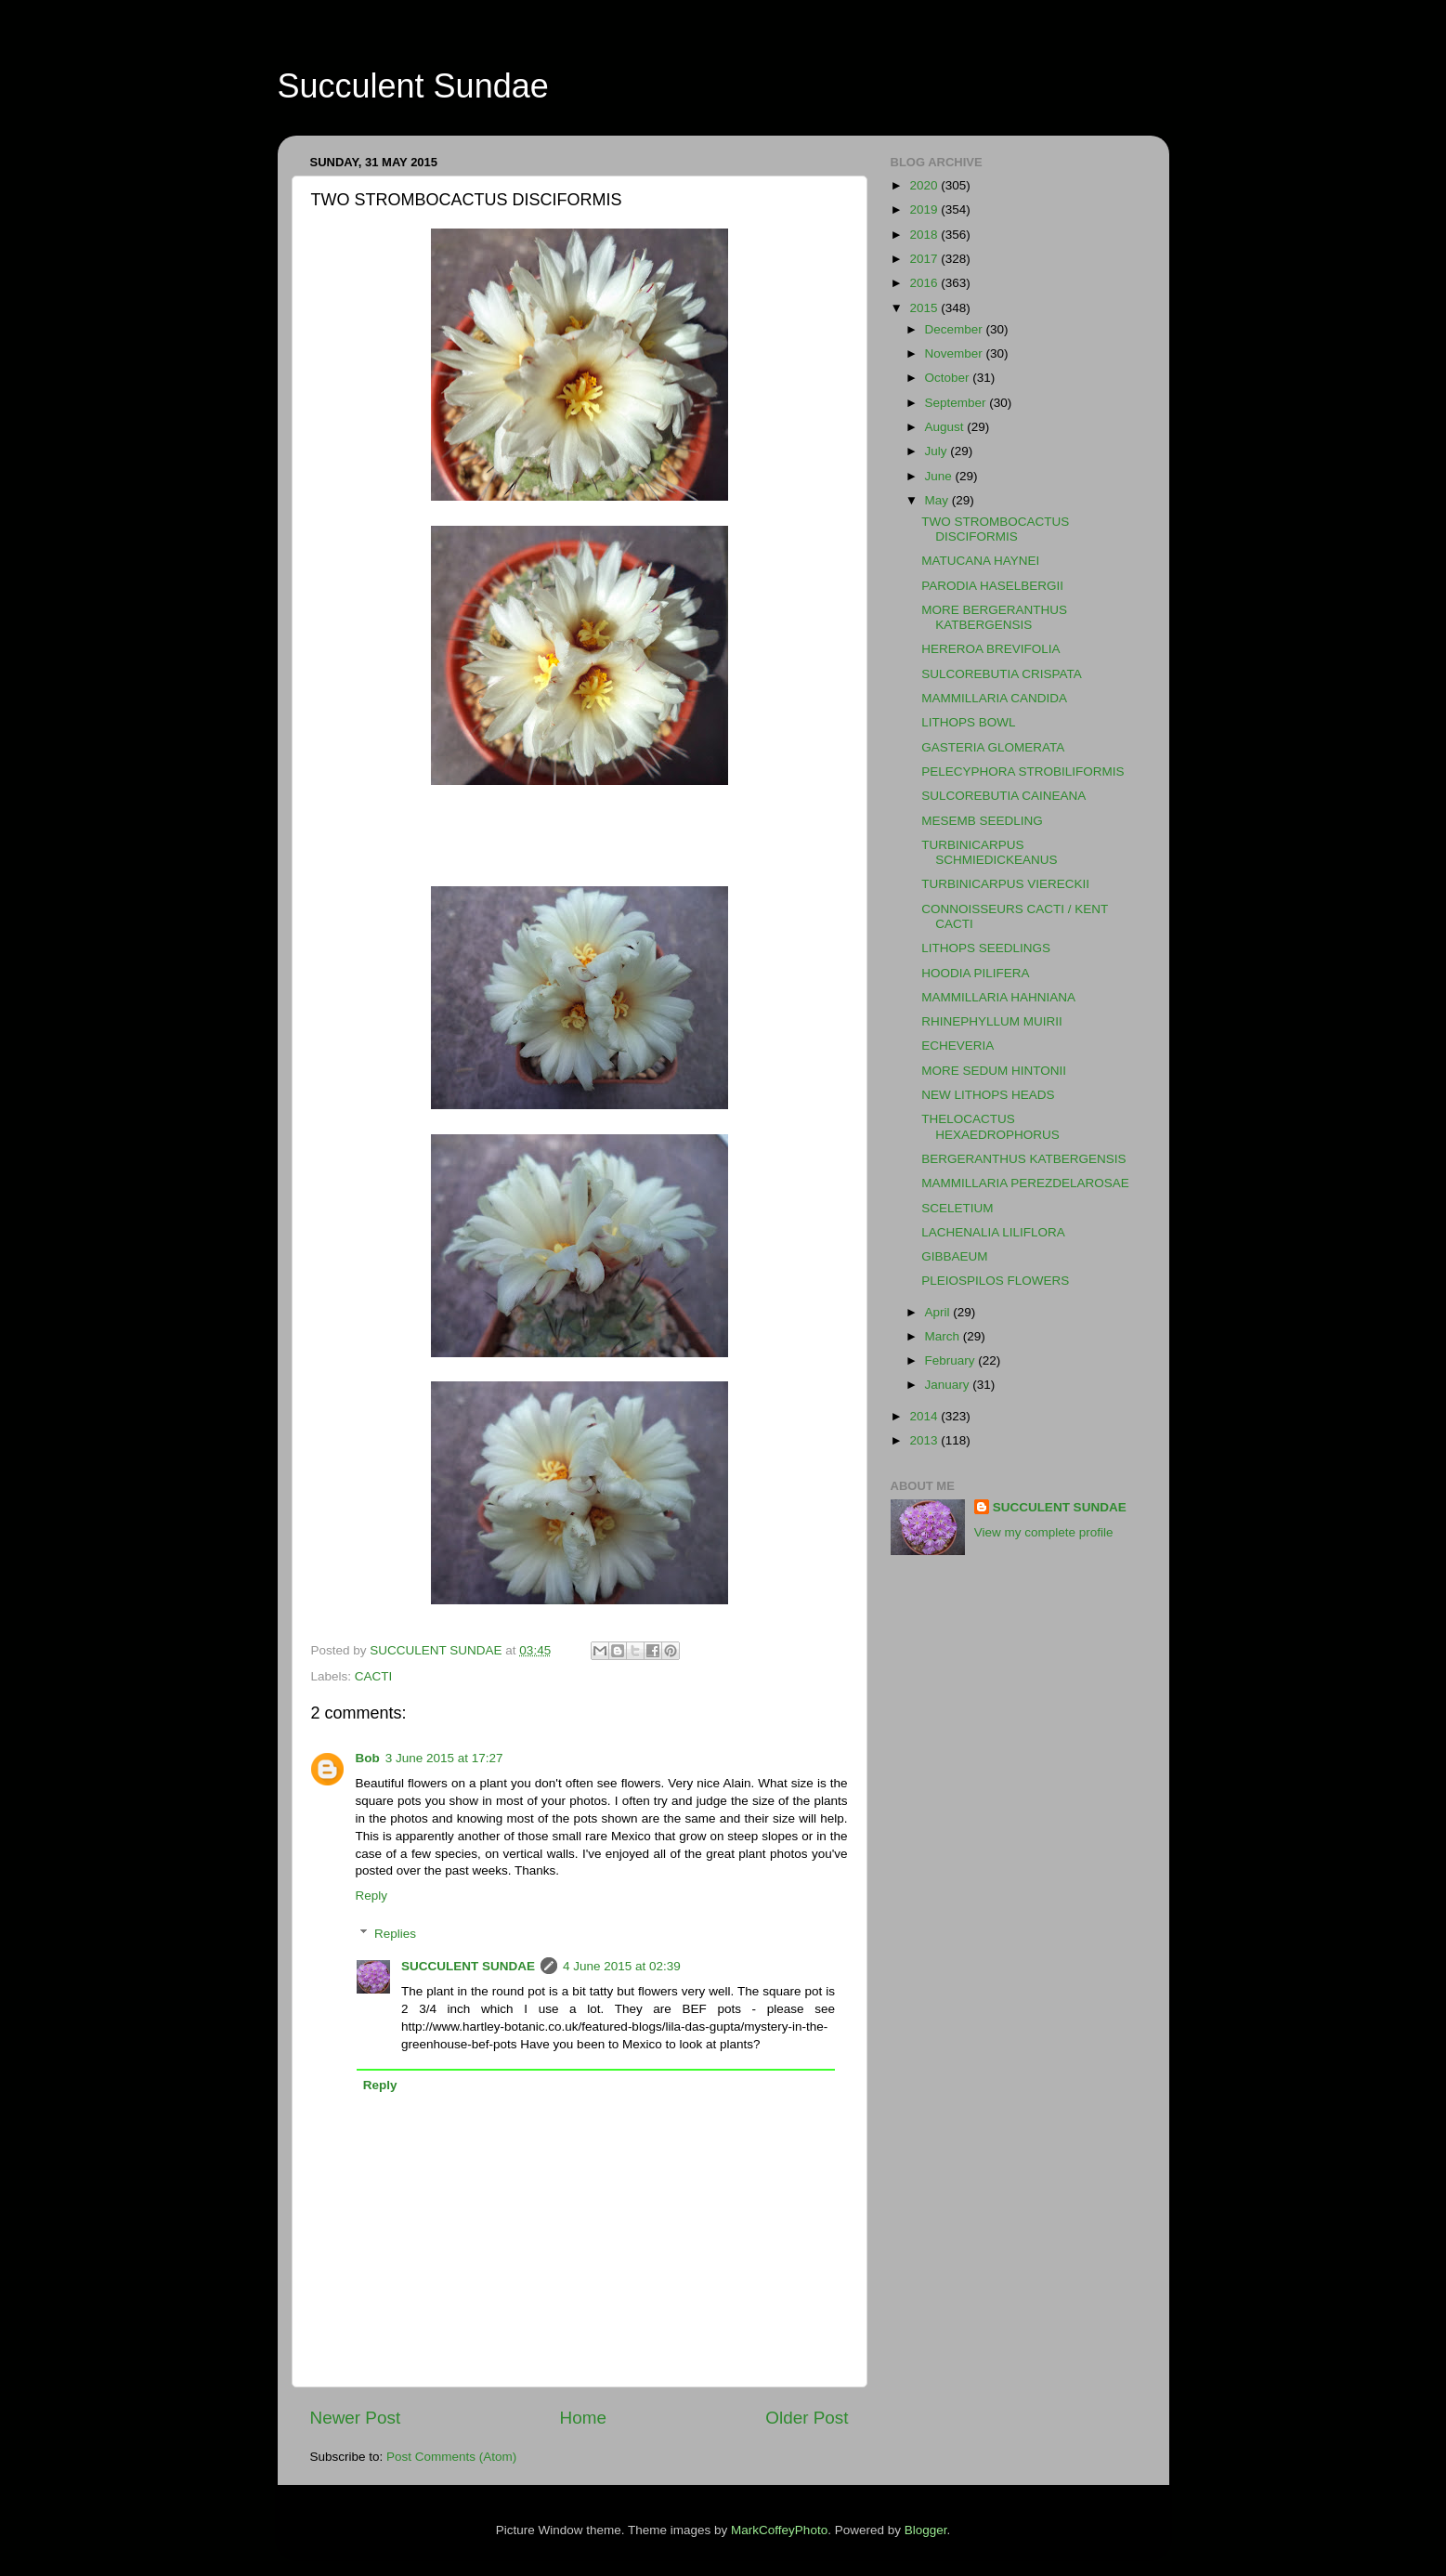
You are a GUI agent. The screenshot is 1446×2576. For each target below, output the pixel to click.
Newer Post (355, 2417)
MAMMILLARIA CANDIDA (994, 698)
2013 (925, 1440)
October (949, 378)
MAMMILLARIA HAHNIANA (998, 997)
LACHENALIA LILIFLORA (993, 1232)
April (939, 1312)
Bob (368, 1758)
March (944, 1336)
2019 (925, 209)
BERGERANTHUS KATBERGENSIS (1023, 1159)
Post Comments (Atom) (451, 2457)
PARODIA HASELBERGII (992, 586)
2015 (925, 308)
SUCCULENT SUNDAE (468, 1966)
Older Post (806, 2417)
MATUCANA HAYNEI (980, 561)
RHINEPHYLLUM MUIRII (991, 1021)
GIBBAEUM (954, 1256)
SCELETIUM (957, 1208)
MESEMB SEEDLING (982, 821)
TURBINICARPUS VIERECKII (1005, 884)
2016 (925, 283)
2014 (925, 1416)
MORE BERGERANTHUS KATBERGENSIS (994, 617)
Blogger (926, 2530)
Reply (372, 1896)
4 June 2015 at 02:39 (622, 1966)
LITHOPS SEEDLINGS (985, 948)
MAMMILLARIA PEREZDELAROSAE (1025, 1183)
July (938, 451)
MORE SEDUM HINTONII (993, 1071)
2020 (925, 185)
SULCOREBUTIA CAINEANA (1003, 796)
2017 (925, 259)
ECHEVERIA (957, 1046)
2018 (925, 235)
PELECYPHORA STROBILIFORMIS (1022, 771)
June (940, 476)
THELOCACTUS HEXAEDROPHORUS (990, 1126)
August (946, 427)
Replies (395, 1934)
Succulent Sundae (413, 86)
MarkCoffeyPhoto (779, 2530)
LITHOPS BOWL (968, 722)
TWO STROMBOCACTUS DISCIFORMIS (995, 529)
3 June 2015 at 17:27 (444, 1758)
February (952, 1360)
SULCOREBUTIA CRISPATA (1001, 674)
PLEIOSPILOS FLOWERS (995, 1281)
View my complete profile (1044, 1532)
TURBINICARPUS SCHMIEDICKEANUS (989, 852)
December (955, 329)
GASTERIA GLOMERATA (992, 747)
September (957, 403)
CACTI (374, 1676)
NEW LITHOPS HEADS (987, 1095)
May (938, 500)
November (955, 353)
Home (583, 2417)
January (949, 1385)
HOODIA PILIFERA (975, 973)
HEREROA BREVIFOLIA (990, 649)
